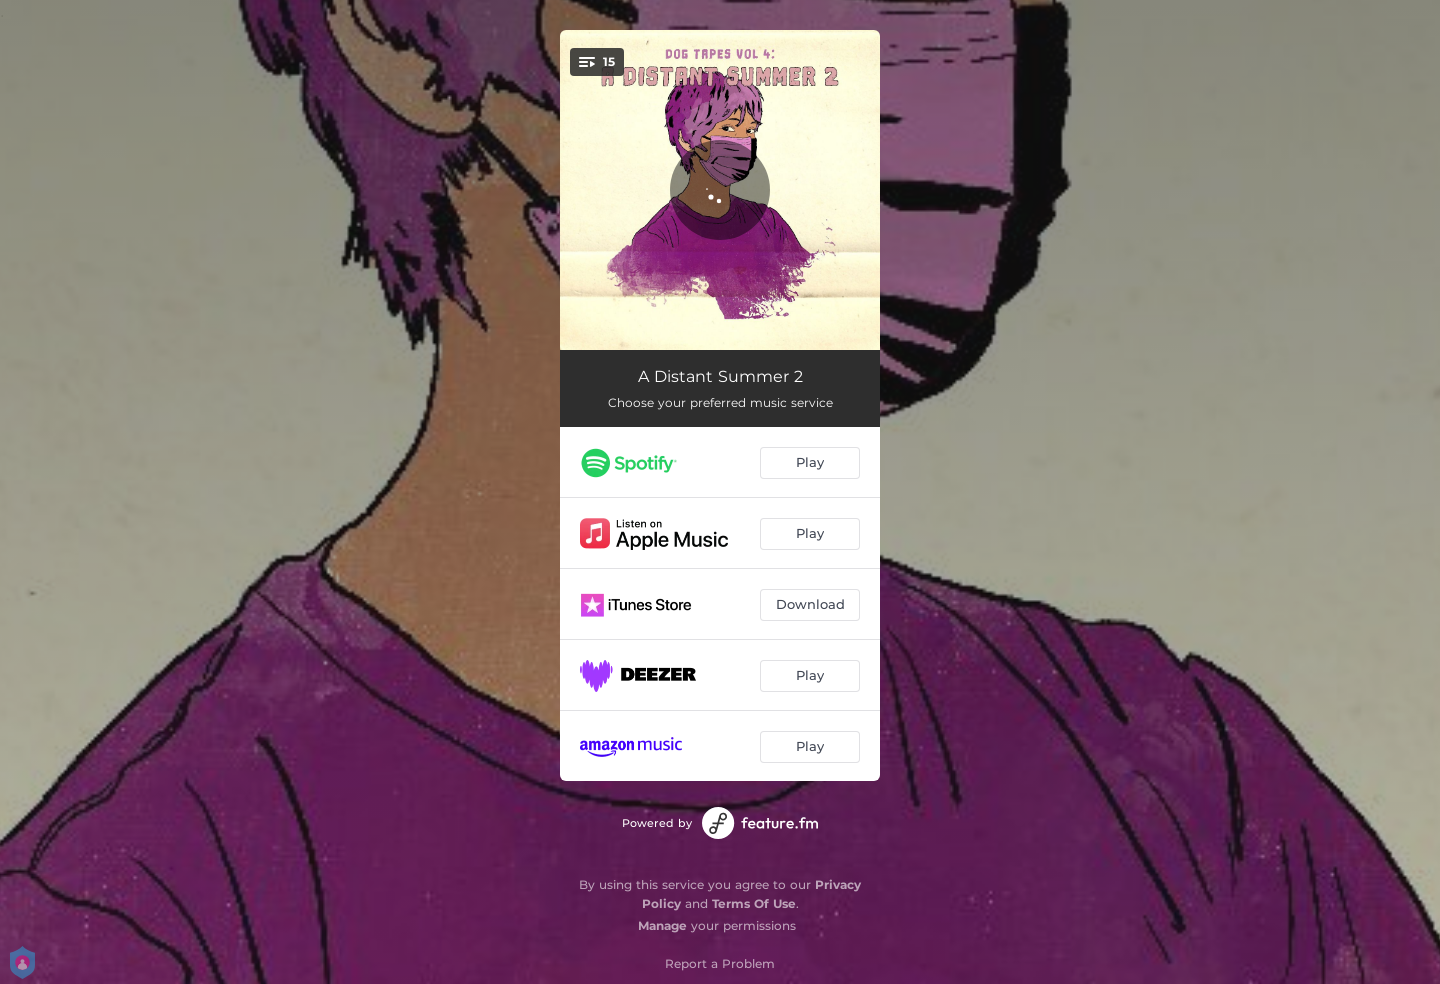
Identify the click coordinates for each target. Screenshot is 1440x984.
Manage (662, 925)
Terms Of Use (754, 903)
